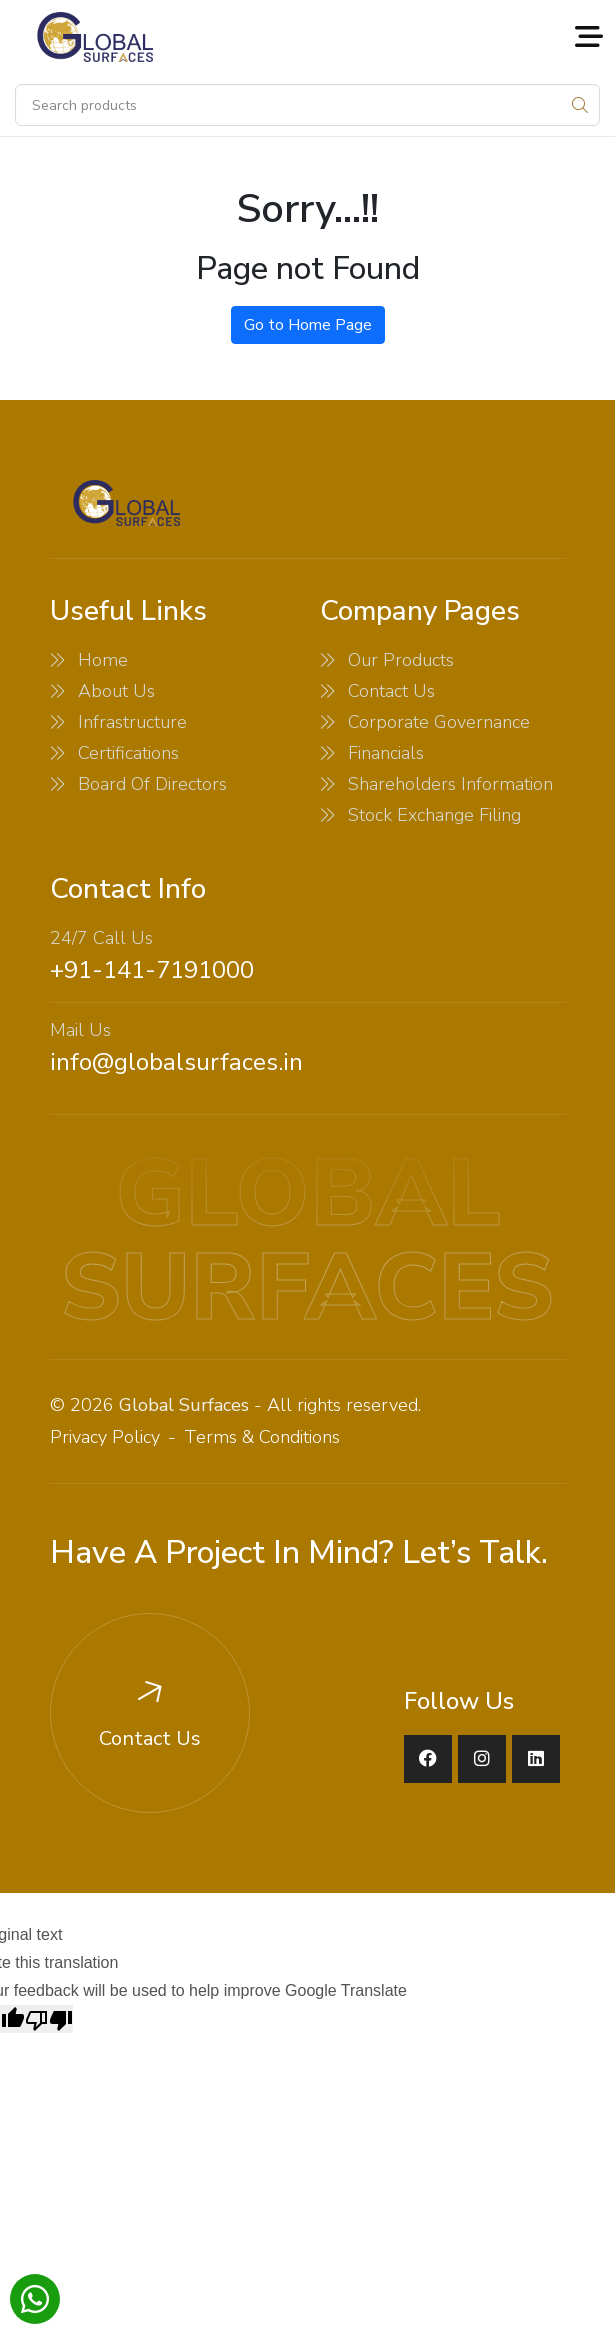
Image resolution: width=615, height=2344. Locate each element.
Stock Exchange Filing (434, 815)
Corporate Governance (439, 722)
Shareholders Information (450, 784)
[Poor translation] (49, 2019)
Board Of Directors (152, 784)
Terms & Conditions (262, 1437)
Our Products (401, 660)
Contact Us (391, 691)
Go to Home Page (308, 325)
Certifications (128, 753)
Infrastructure (132, 722)
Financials (386, 753)
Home (103, 660)
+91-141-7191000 (152, 970)
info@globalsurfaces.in (176, 1062)
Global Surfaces (184, 1405)
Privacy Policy (105, 1437)
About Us (116, 691)
